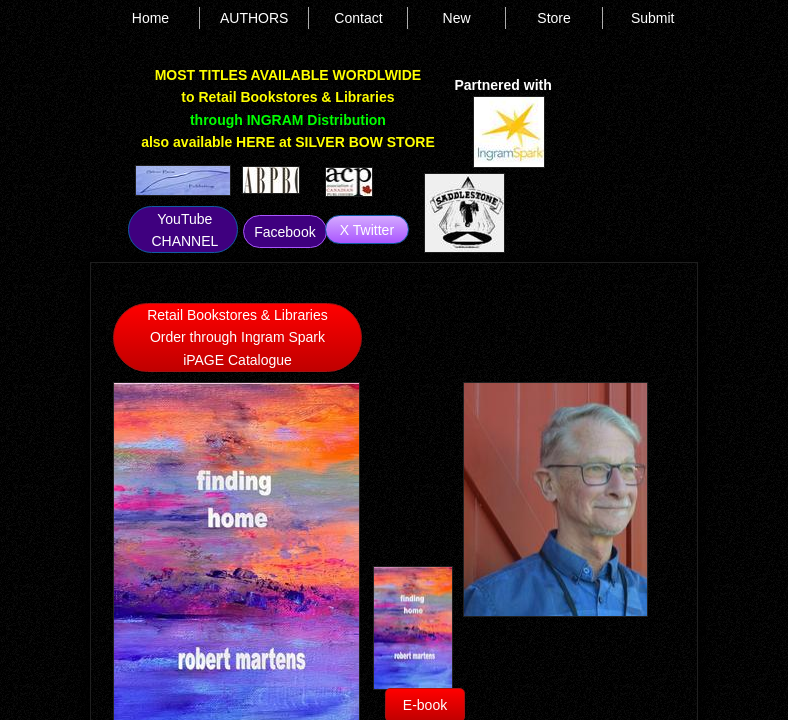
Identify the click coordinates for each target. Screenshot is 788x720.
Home (150, 18)
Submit (653, 18)
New (457, 18)
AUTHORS (254, 18)
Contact (358, 18)
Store (553, 18)
